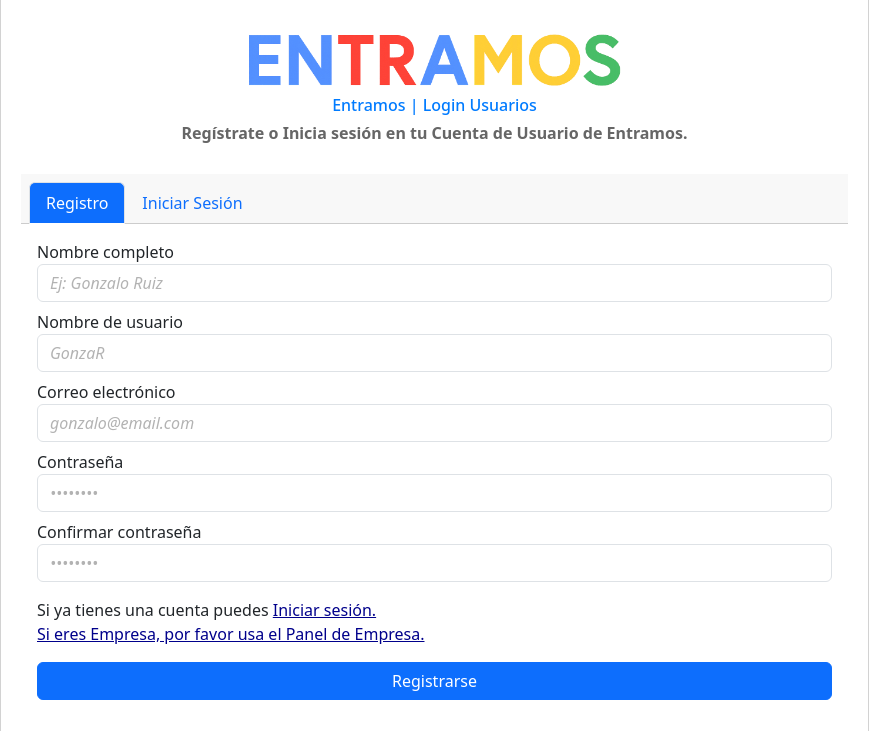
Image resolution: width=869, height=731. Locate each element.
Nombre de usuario (110, 322)
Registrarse (434, 681)
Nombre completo (105, 252)
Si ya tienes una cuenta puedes (231, 622)
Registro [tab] (77, 203)
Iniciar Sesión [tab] (192, 203)
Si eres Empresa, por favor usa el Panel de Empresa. (231, 634)
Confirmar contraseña (119, 532)
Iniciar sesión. (324, 610)
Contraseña (80, 462)
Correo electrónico (106, 392)
